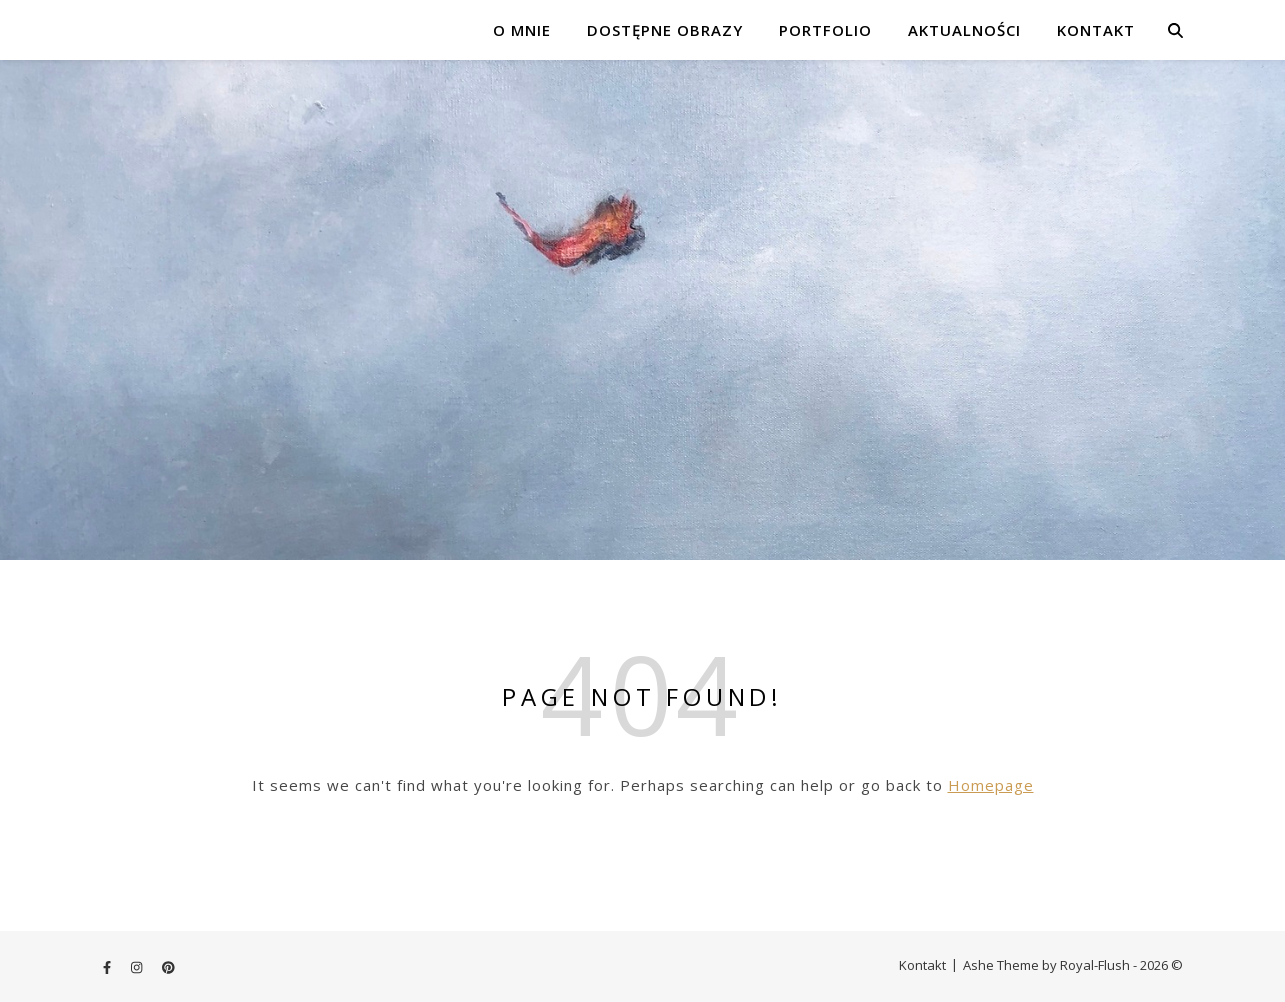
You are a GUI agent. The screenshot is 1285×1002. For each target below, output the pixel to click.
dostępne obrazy (665, 30)
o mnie (522, 30)
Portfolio (825, 30)
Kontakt (1096, 30)
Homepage (991, 785)
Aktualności (964, 30)
